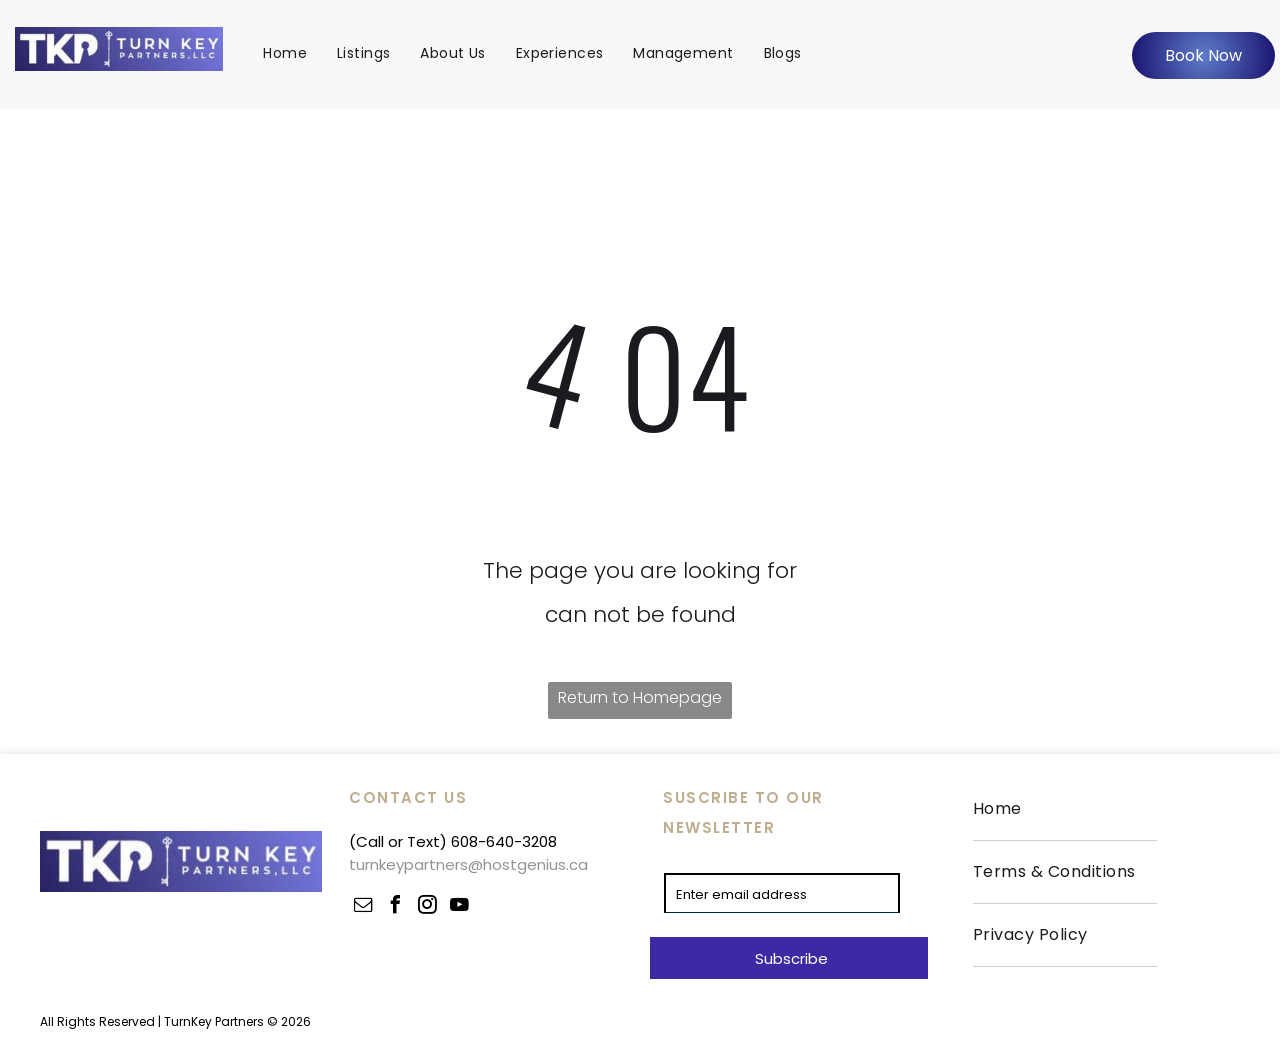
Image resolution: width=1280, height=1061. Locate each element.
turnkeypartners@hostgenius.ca (468, 864)
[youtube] (459, 907)
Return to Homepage (640, 697)
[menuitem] (285, 53)
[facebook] (395, 907)
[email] (363, 907)
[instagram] (427, 907)
